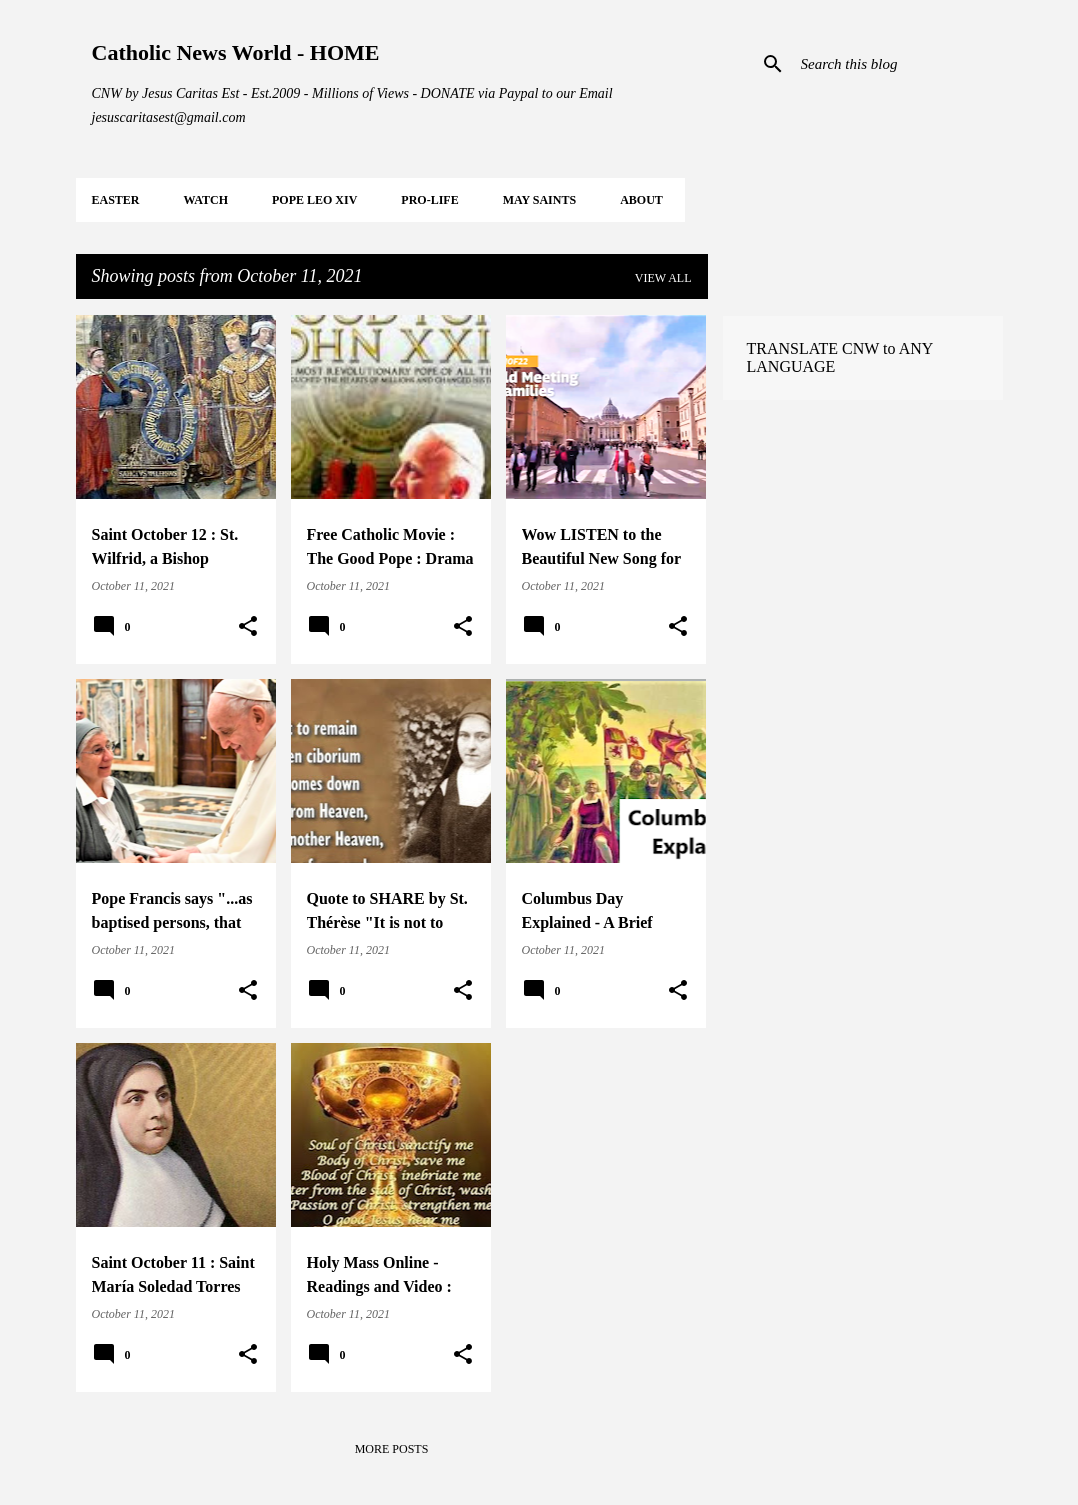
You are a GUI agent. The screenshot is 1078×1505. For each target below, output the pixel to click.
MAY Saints (539, 200)
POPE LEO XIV (314, 200)
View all (663, 278)
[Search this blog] (898, 64)
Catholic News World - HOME (236, 52)
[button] (248, 627)
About (641, 200)
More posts (392, 1449)
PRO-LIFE (429, 200)
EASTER (116, 200)
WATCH (206, 200)
